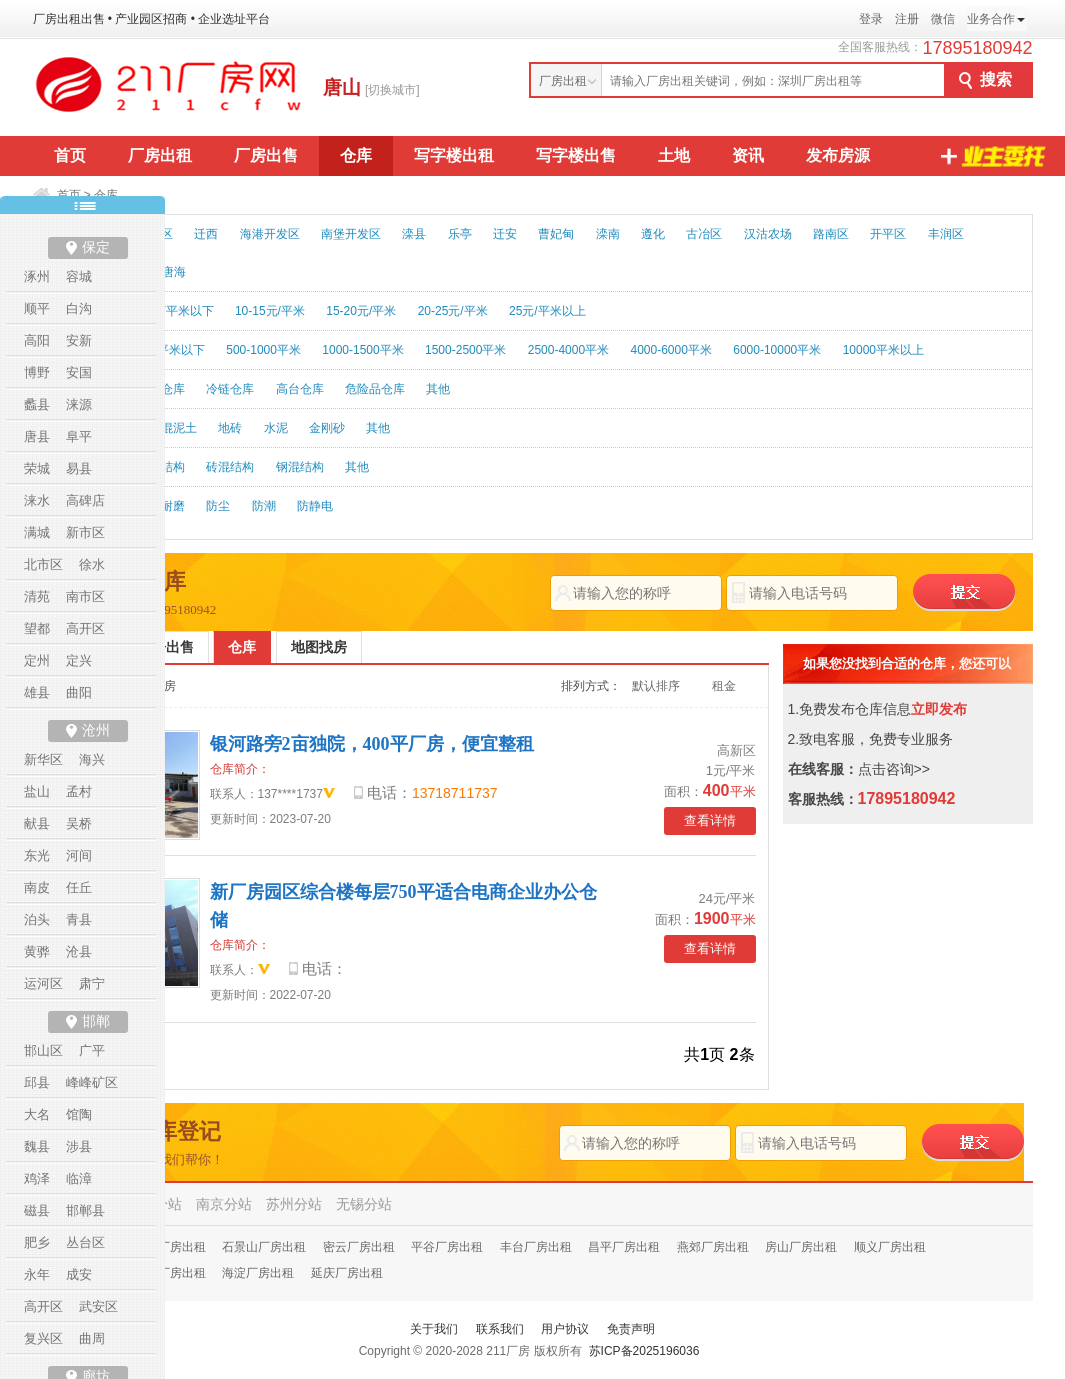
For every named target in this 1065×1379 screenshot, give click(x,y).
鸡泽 (37, 1178)
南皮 (37, 887)
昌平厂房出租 (624, 1247)
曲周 (92, 1338)
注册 (907, 19)
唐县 (37, 436)
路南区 (831, 234)
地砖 (230, 428)
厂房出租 (160, 155)
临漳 (79, 1178)
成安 (79, 1274)
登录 (871, 19)
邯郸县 (85, 1210)
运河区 (43, 983)
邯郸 (96, 1021)
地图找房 (319, 647)
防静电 (315, 506)
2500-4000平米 (568, 350)
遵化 (653, 234)
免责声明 (631, 1329)
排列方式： (591, 686)
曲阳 (79, 692)
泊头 (37, 919)
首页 (70, 155)
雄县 (37, 692)
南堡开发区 (351, 234)
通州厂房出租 (170, 1273)
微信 (943, 19)
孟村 (79, 791)
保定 (96, 247)
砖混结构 (230, 467)
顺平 (37, 308)
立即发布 (939, 709)
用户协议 (565, 1329)
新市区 (85, 532)
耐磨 (173, 506)
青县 (79, 919)
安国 (79, 372)
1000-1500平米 (362, 350)
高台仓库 (300, 389)
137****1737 (290, 794)
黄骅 (37, 951)
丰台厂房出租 (536, 1247)
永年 (37, 1274)
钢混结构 (300, 467)
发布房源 (838, 155)
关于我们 (434, 1329)
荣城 (37, 468)
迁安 (505, 234)
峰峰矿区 (92, 1082)
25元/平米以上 (547, 311)
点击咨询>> (894, 769)
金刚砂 (327, 428)
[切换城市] (392, 90)
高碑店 (85, 500)
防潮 (264, 506)
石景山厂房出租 (264, 1247)
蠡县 (37, 404)
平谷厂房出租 (447, 1247)
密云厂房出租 (359, 1247)
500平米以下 (171, 350)
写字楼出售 (576, 155)
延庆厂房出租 (347, 1273)
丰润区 (946, 234)
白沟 (79, 308)
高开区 (85, 628)
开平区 (888, 234)
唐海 (174, 272)
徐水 (92, 564)
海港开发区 (270, 234)
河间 (79, 855)
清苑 (37, 596)
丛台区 (85, 1242)
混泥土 (179, 428)
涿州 (37, 276)
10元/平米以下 (175, 311)
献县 (37, 823)
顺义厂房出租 (890, 1247)
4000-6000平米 (670, 350)
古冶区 (704, 234)
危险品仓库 (375, 389)
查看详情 (710, 820)
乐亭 (460, 234)
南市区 (85, 596)
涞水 (37, 500)
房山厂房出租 (801, 1247)
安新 (79, 340)
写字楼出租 (454, 155)
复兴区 (43, 1338)
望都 (37, 628)
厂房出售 (266, 155)
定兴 (79, 660)
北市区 (43, 564)
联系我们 (500, 1329)
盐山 (37, 791)
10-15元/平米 (270, 311)
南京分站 (224, 1204)
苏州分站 (294, 1204)
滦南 (608, 234)
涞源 (79, 404)
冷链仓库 (230, 389)
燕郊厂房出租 (713, 1247)
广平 (92, 1050)
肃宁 (92, 983)
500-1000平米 (263, 350)
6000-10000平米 (777, 350)
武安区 (98, 1306)
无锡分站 (364, 1204)
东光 (37, 855)
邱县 (37, 1082)
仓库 (356, 155)
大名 (37, 1114)
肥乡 (37, 1242)
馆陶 (79, 1114)
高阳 (37, 340)
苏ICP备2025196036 (644, 1351)
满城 (37, 532)
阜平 (79, 436)
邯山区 (43, 1050)
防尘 (218, 506)
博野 (37, 372)
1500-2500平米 (465, 350)
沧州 (96, 730)
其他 (438, 389)
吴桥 (79, 823)
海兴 (92, 759)
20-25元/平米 (453, 311)
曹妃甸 (556, 234)
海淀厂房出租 (258, 1273)
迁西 (206, 234)
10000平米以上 (883, 350)
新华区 (43, 759)
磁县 (37, 1210)
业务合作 (991, 19)
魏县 (37, 1146)
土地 (674, 155)
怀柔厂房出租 (170, 1247)
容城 (79, 276)
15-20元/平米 (361, 311)
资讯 (748, 155)
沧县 (79, 951)
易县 (79, 468)
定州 (37, 660)
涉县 (79, 1146)
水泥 (276, 428)
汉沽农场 (768, 234)
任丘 (79, 887)
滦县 (414, 234)
